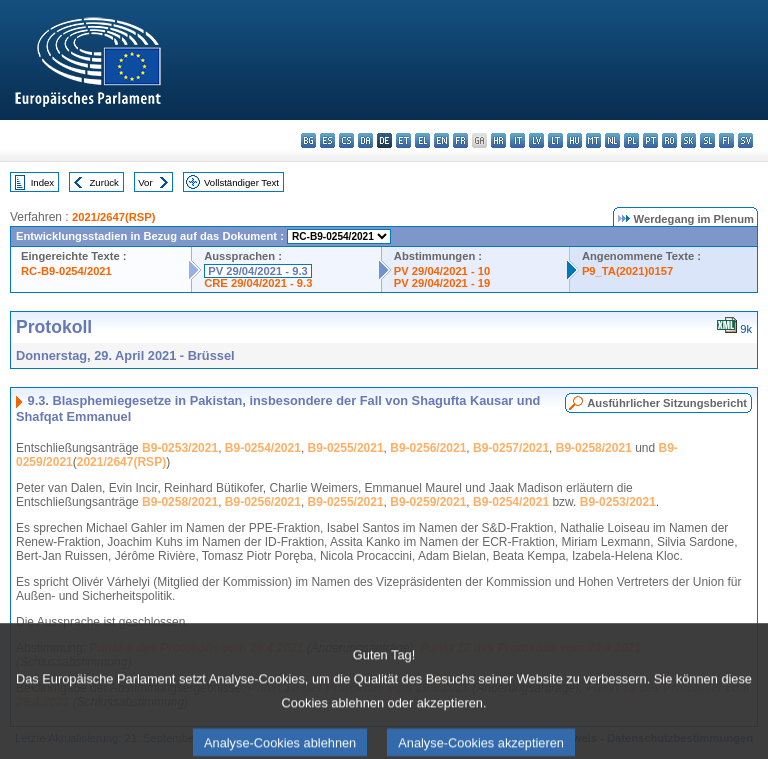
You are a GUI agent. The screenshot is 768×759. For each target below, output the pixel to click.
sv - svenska (745, 140)
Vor (145, 182)
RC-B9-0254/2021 (66, 271)
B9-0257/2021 (511, 448)
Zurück (104, 182)
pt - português (650, 140)
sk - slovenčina (688, 140)
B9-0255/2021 (346, 448)
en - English (441, 140)
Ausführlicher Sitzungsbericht (667, 403)
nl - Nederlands (612, 140)
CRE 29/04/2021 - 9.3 (258, 283)
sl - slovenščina (707, 140)
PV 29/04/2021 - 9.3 (258, 271)
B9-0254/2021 (263, 448)
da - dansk (365, 140)
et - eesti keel (403, 140)
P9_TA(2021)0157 (627, 271)
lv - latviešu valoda (536, 140)
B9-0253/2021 (180, 448)
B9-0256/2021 (428, 448)
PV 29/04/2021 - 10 (442, 271)
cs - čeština (346, 140)
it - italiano (517, 140)
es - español (327, 140)
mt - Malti (593, 140)
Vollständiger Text (241, 182)
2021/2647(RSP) (113, 217)
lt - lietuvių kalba (555, 140)
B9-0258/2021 (594, 448)
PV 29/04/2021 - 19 (442, 283)
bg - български (308, 140)
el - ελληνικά (422, 140)
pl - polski (631, 140)
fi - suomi (726, 140)
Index (42, 182)
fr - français (460, 140)
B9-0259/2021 (428, 502)
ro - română (669, 140)
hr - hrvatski (498, 140)
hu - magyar (574, 140)
